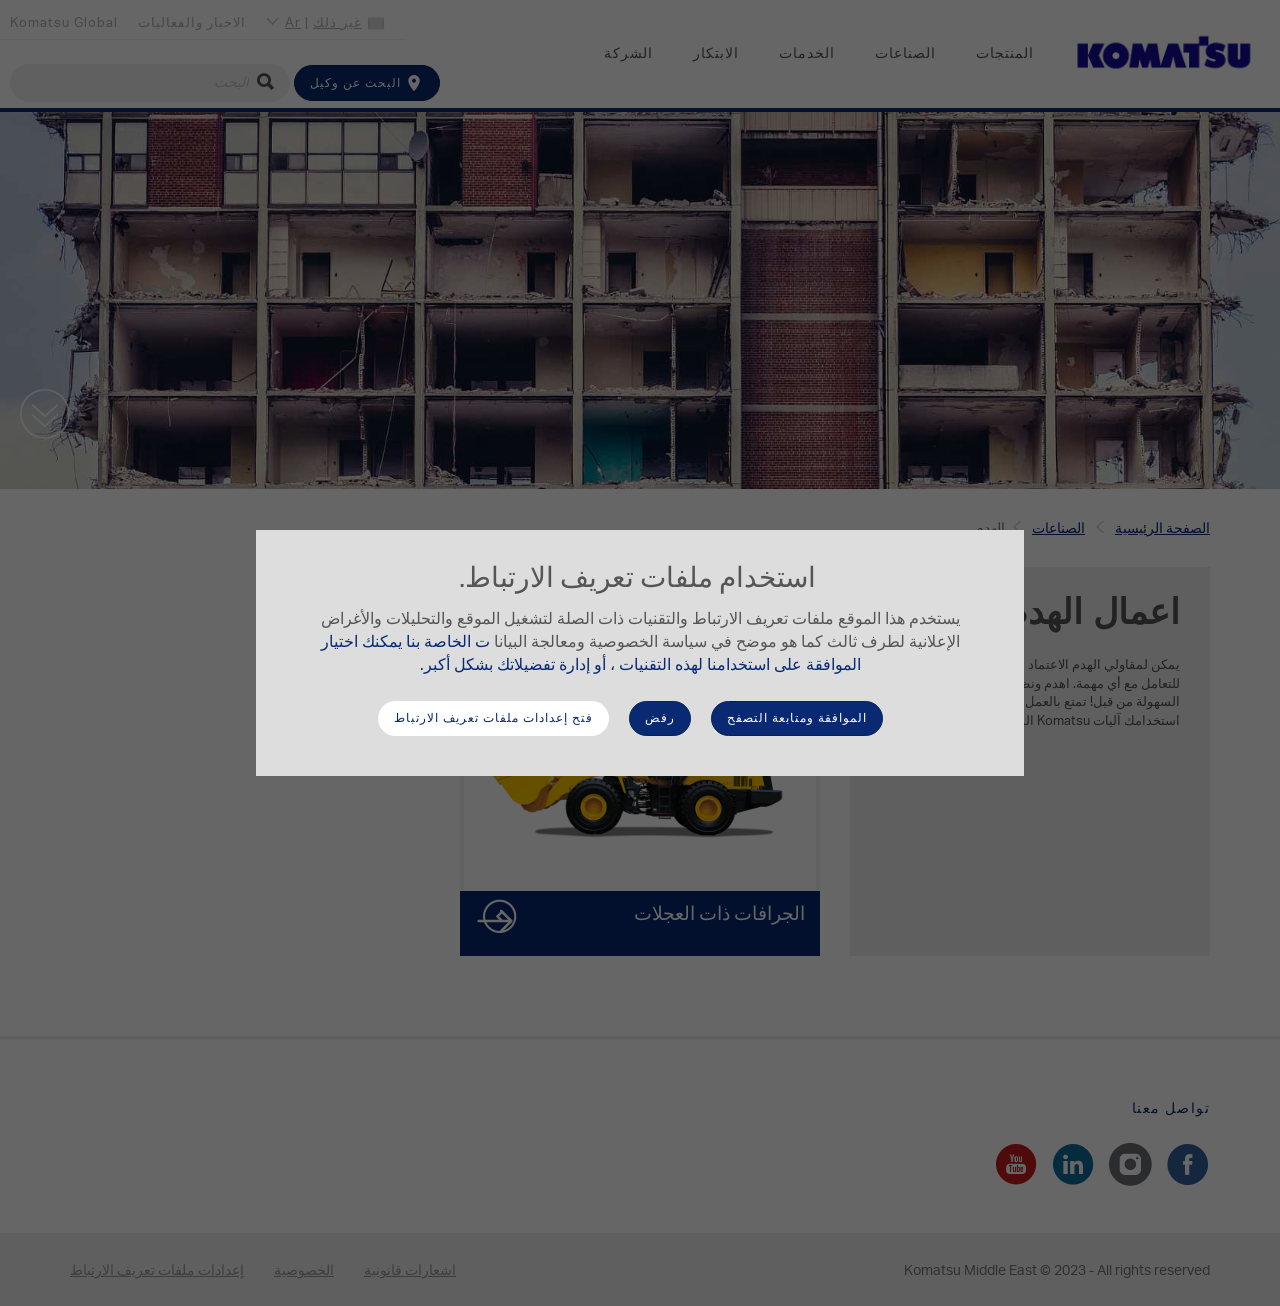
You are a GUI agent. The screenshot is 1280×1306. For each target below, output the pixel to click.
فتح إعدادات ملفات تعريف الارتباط (493, 718)
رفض (660, 718)
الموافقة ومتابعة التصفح (797, 718)
